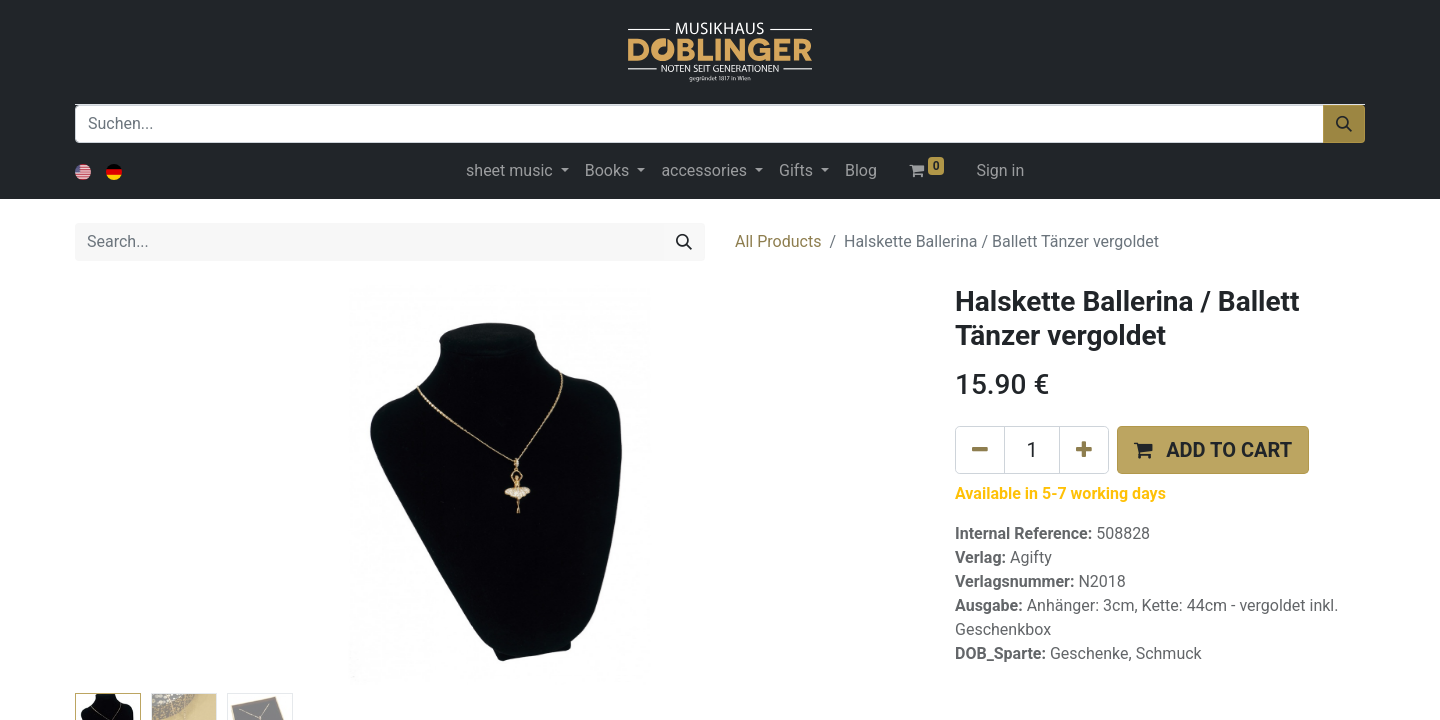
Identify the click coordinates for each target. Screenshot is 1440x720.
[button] (1213, 450)
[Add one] (1084, 450)
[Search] (684, 242)
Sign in (1000, 170)
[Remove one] (980, 450)
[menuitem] (861, 171)
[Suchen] (1344, 124)
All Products (778, 241)
